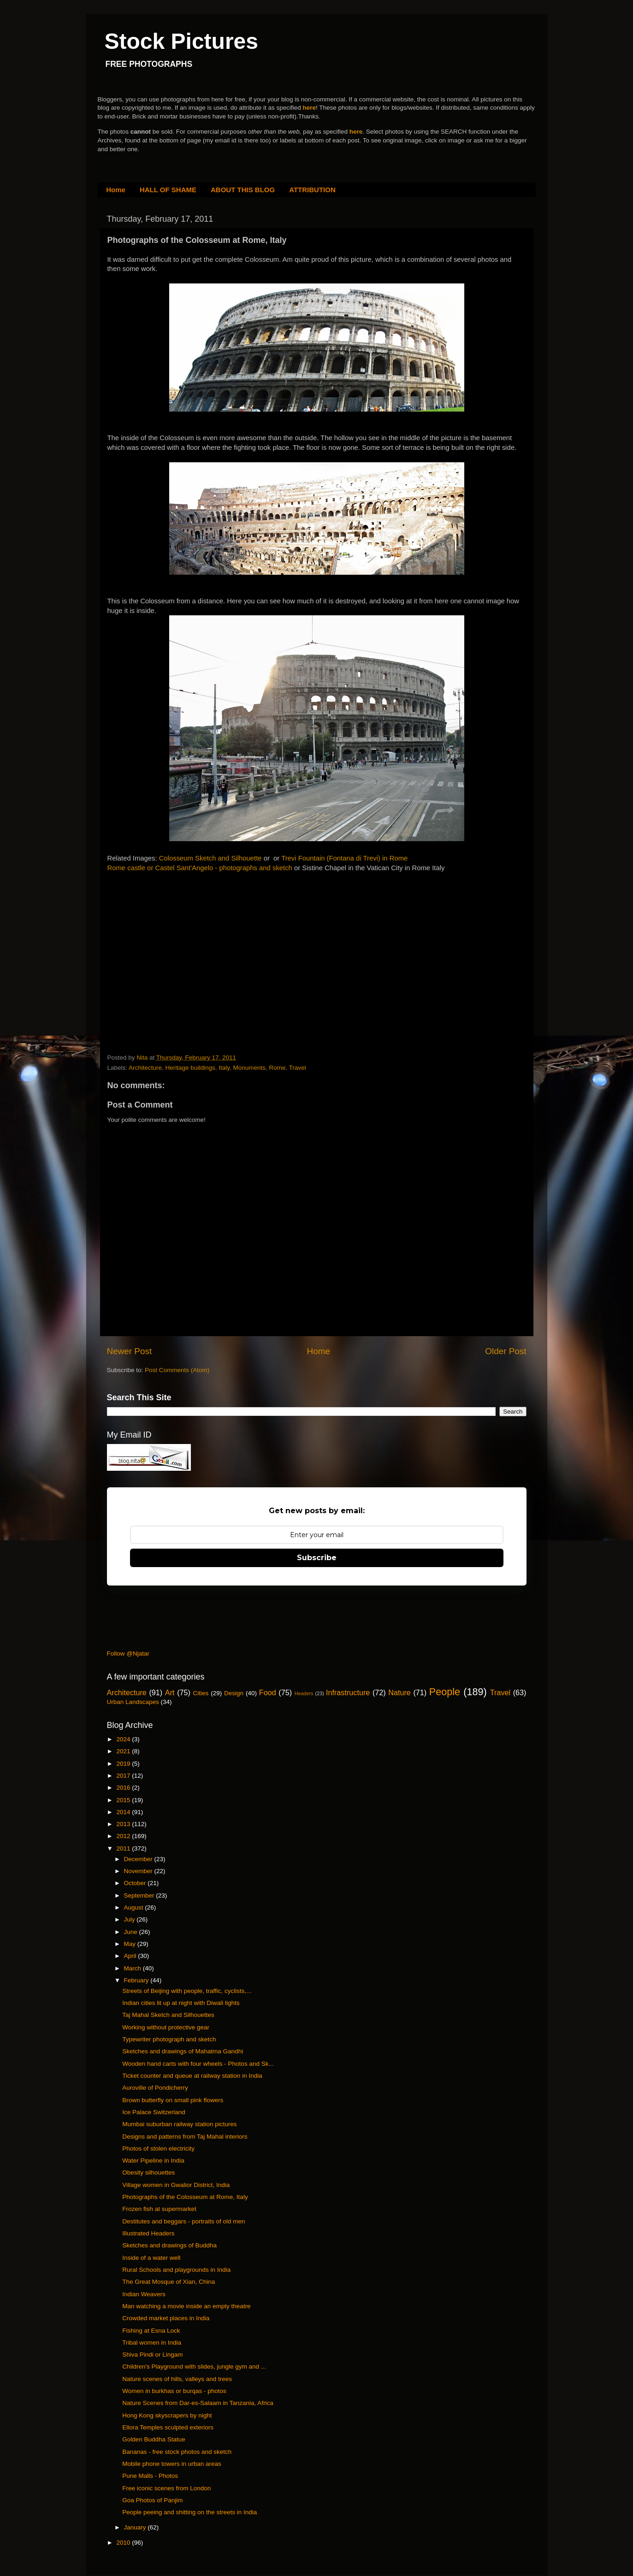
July (130, 1919)
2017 (124, 1775)
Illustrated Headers (148, 2233)
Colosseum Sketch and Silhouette (210, 858)
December (139, 1859)
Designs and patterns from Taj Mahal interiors (184, 2136)
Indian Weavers (144, 2294)
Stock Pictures (181, 41)
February (137, 1980)
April (131, 1955)
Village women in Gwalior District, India (176, 2184)
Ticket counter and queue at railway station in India (192, 2075)
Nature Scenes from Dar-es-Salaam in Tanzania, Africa (197, 2402)
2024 (124, 1739)
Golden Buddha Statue (153, 2439)
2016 (124, 1787)
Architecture (145, 1067)
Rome (277, 1067)
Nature (399, 1692)
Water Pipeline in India (153, 2160)
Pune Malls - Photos (150, 2475)
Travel (297, 1067)
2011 (124, 1848)
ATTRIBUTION (312, 190)
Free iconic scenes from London (166, 2488)
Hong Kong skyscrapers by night (167, 2415)
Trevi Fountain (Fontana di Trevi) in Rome (344, 858)
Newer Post (129, 1351)
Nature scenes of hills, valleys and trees (177, 2379)
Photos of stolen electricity (158, 2148)
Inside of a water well (151, 2257)
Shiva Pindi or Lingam (152, 2354)
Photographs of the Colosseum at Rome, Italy (185, 2196)
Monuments (249, 1067)
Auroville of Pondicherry (155, 2087)
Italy (224, 1067)
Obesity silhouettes (148, 2172)
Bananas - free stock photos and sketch (176, 2451)
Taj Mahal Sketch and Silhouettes (168, 2014)
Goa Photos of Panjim (152, 2500)
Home (115, 190)
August (134, 1907)
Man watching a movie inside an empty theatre (186, 2306)
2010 (124, 2542)
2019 (124, 1763)
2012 (124, 1836)
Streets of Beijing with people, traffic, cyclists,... (186, 1990)
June (131, 1931)
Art (170, 1692)
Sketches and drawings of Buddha (169, 2245)
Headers (304, 1693)
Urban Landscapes (133, 1701)
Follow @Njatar (128, 1653)
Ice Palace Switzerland (153, 2112)
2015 (124, 1800)
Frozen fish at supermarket (159, 2208)
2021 (124, 1751)
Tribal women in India (151, 2342)
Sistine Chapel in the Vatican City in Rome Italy (373, 868)
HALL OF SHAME (168, 190)
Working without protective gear (165, 2027)
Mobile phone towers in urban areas (171, 2463)
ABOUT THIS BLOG (243, 190)
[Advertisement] (176, 949)
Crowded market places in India (165, 2318)
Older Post (505, 1351)
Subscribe (317, 1557)
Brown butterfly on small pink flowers (172, 2100)
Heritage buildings (190, 1067)
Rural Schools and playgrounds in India (176, 2269)
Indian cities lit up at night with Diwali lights (180, 2002)
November (139, 1871)
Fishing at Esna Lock (151, 2330)
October (136, 1883)
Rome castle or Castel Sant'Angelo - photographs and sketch (199, 868)
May (130, 1943)
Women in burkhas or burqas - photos (174, 2390)
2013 (124, 1824)
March (133, 1968)
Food (267, 1692)
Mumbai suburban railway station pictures (179, 2124)
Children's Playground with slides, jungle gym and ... (194, 2366)
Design (233, 1693)
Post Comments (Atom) (177, 1370)
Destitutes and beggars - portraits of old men (183, 2221)
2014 (124, 1812)
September (140, 1895)
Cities (201, 1693)
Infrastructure (348, 1692)
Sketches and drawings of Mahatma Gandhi (182, 2051)
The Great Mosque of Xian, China (168, 2281)
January (136, 2527)
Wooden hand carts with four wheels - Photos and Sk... (197, 2063)
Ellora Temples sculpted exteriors (167, 2427)
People (444, 1692)
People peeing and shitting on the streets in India (189, 2512)
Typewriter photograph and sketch (169, 2039)
